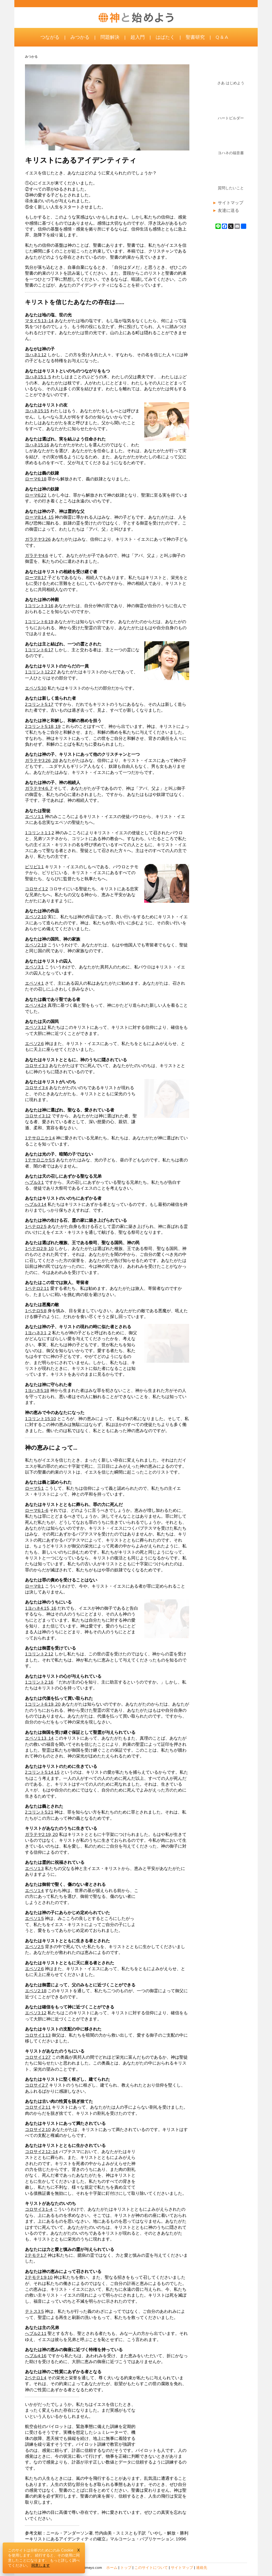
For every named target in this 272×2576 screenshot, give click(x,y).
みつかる (80, 37)
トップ (125, 2567)
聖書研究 (195, 37)
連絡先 (201, 2567)
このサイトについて (151, 2567)
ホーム (111, 2567)
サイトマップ (230, 202)
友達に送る (228, 210)
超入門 (137, 37)
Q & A (222, 37)
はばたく (165, 37)
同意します (40, 2565)
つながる (50, 37)
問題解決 (110, 37)
